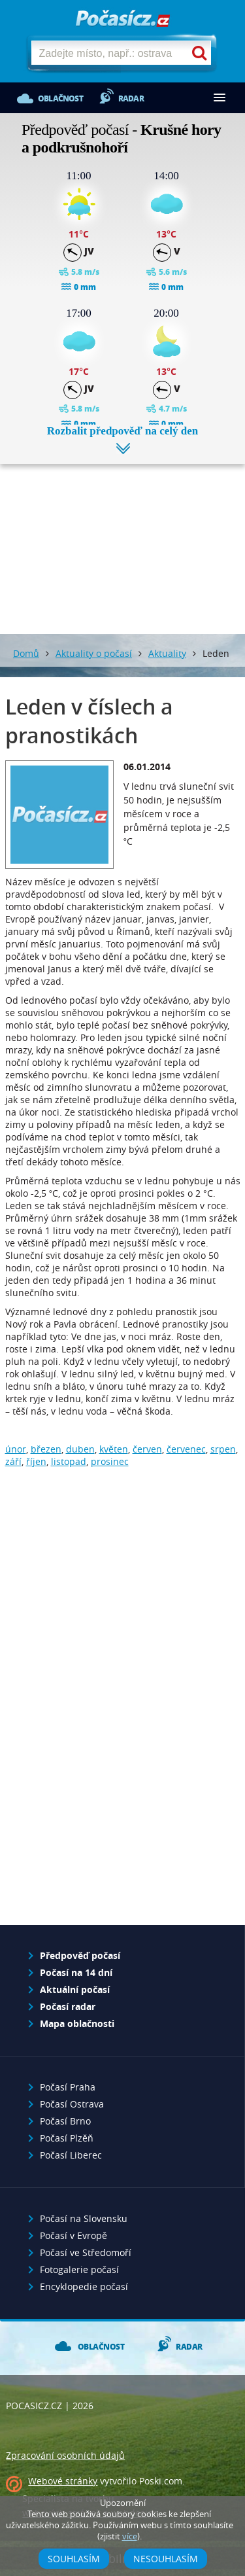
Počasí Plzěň (66, 2138)
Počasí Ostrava (72, 2104)
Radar (131, 98)
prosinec (110, 1461)
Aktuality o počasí (94, 653)
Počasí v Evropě (73, 2235)
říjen (36, 1461)
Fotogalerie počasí (79, 2269)
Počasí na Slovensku (83, 2218)
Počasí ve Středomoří (85, 2252)
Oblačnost (60, 98)
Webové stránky (62, 2481)
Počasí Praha (67, 2087)
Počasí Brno (65, 2121)
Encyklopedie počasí (84, 2286)
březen (46, 1449)
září (13, 1461)
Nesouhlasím (165, 2558)
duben (80, 1449)
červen (147, 1449)
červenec (186, 1449)
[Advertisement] (122, 539)
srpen (223, 1449)
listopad (68, 1461)
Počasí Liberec (71, 2155)
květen (113, 1449)
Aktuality (167, 653)
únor (15, 1449)
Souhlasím (74, 2558)
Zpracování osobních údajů (65, 2455)
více (129, 2536)
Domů (26, 653)
